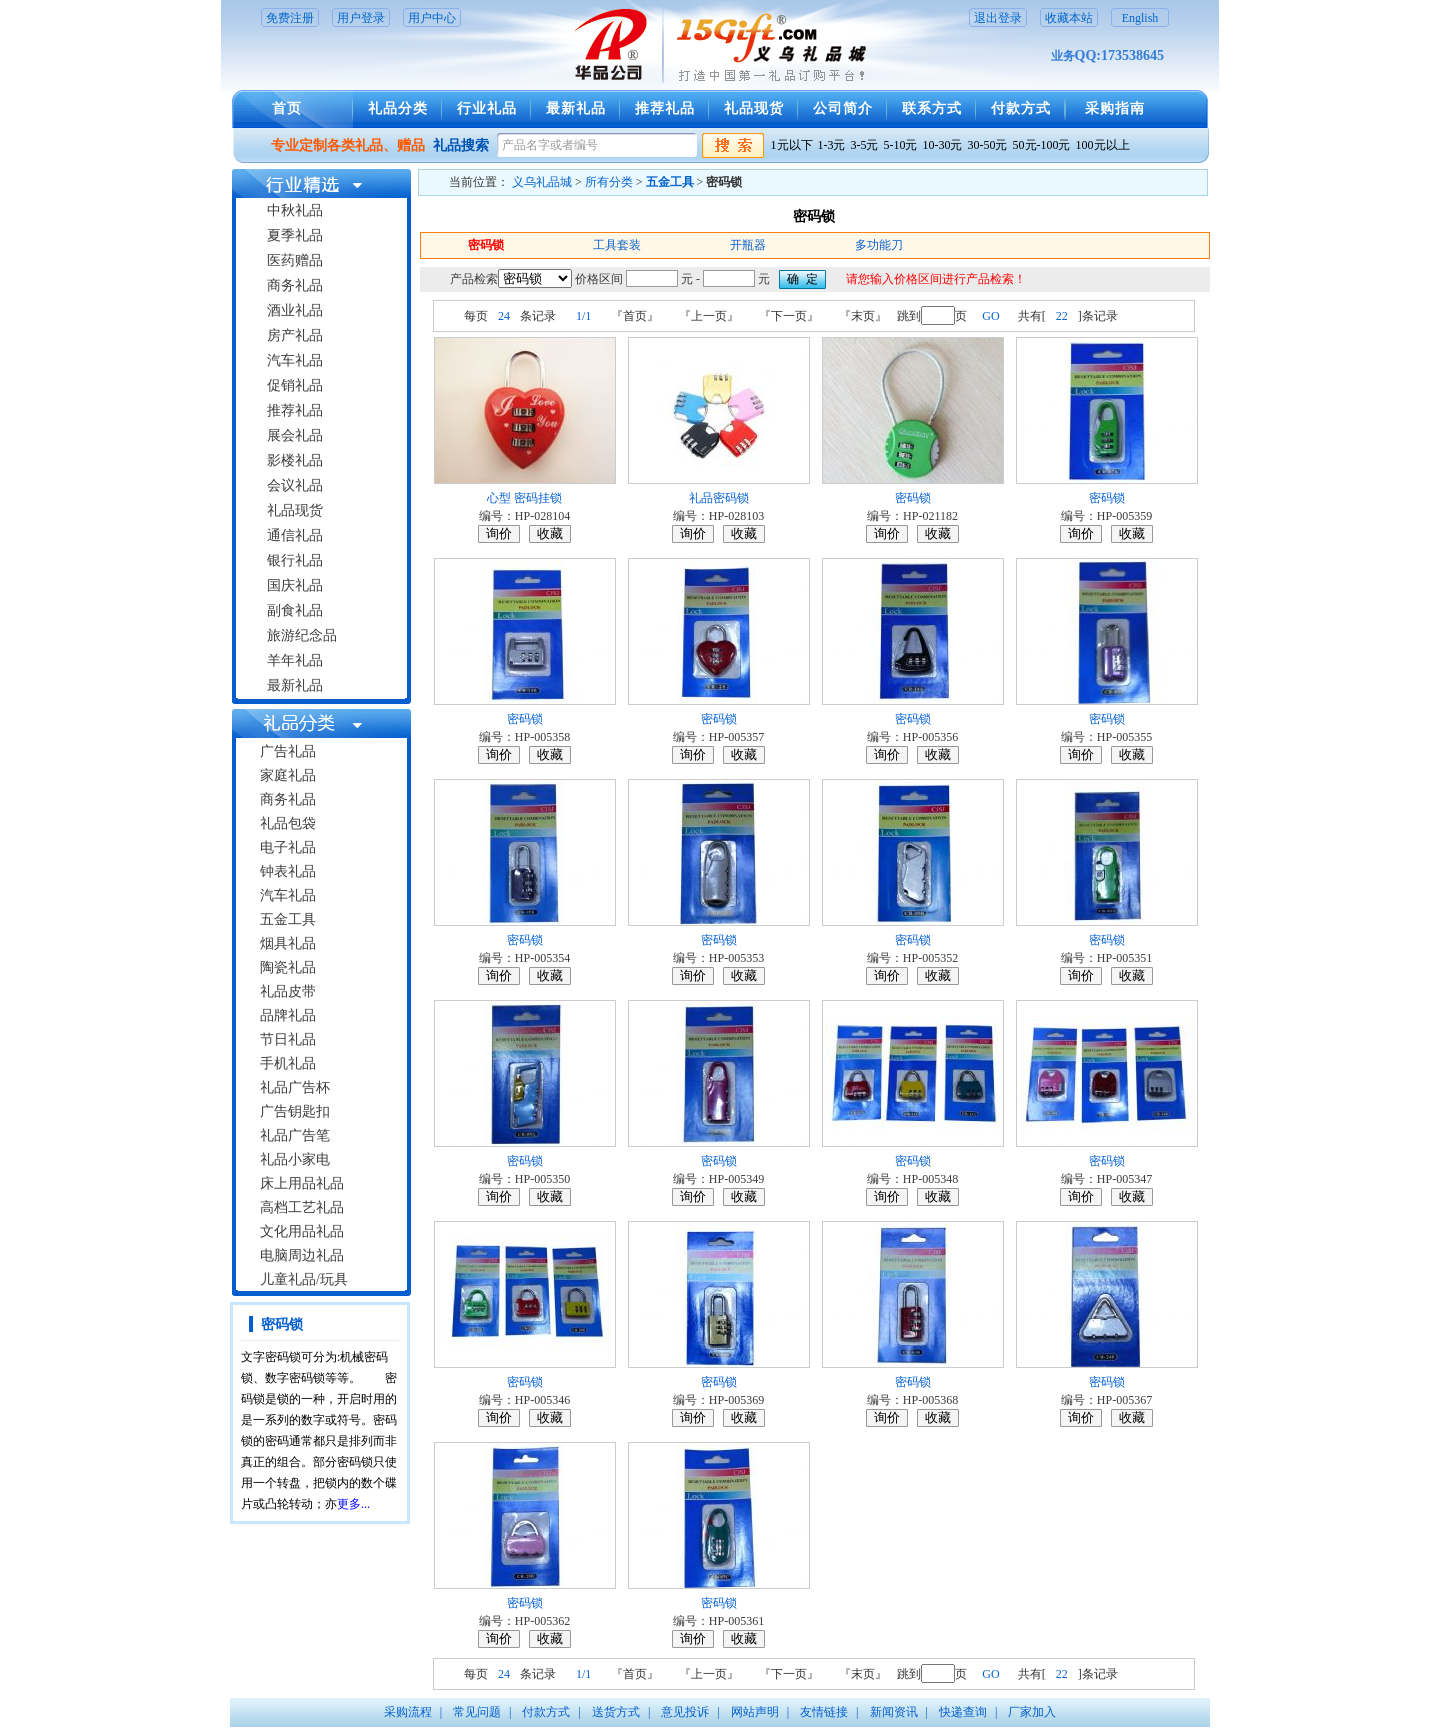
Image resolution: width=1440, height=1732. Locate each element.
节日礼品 (288, 1039)
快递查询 (963, 1712)
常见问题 (477, 1712)
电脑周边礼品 (302, 1255)
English (1140, 18)
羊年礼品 (295, 660)
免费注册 (290, 18)
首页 (287, 108)
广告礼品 (288, 751)
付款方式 (1021, 108)
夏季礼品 (295, 235)
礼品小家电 (295, 1159)
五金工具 (288, 919)
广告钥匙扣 (295, 1111)
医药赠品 (295, 260)
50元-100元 (1042, 145)
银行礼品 (295, 560)
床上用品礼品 (302, 1183)
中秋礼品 (295, 210)
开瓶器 (748, 245)
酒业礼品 (295, 310)
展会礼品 (295, 435)
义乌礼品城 (542, 182)
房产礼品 (295, 335)
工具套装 (617, 245)
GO (990, 316)
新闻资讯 (894, 1712)
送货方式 (616, 1712)
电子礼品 (288, 847)
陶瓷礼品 (288, 967)
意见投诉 (685, 1712)
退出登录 (998, 18)
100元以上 (1103, 145)
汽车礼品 (295, 360)
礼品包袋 (288, 823)
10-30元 (943, 145)
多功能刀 (879, 245)
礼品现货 (754, 108)
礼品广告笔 (295, 1135)
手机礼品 (288, 1063)
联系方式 (932, 108)
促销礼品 (295, 385)
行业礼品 (487, 108)
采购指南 (1115, 108)
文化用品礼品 (302, 1231)
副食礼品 (295, 610)
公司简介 (843, 108)
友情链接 (824, 1712)
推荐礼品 (665, 108)
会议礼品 (295, 485)
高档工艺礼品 (302, 1207)
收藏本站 (1069, 18)
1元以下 (792, 145)
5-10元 (901, 145)
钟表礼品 (288, 871)
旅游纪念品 (302, 635)
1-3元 (832, 145)
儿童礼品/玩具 (304, 1279)
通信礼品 (295, 535)
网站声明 (755, 1712)
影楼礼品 (295, 460)
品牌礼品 (288, 1015)
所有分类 (609, 182)
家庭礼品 (288, 775)
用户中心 (432, 18)
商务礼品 (295, 285)
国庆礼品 (295, 585)
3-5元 (865, 145)
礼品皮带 (288, 991)
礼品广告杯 (295, 1087)
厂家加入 (1032, 1712)
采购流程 (408, 1712)
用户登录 (361, 18)
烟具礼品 (288, 943)
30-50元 (988, 145)
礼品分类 (398, 108)
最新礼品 (576, 108)
